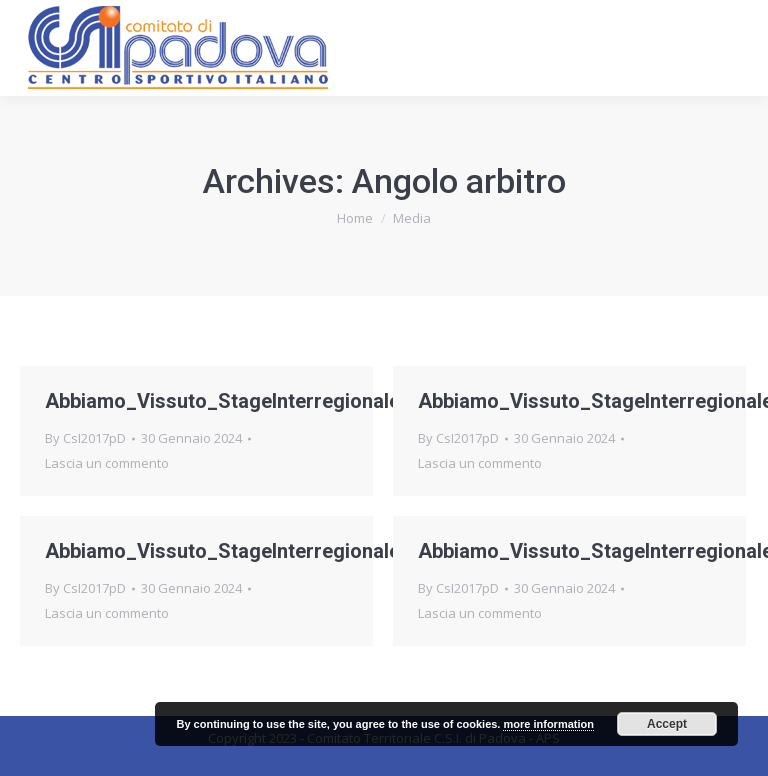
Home (355, 218)
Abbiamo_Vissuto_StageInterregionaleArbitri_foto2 (282, 551)
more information (548, 724)
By (85, 438)
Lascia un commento (107, 463)
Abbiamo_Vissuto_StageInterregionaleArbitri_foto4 (282, 401)
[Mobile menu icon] (736, 48)
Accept (667, 724)
